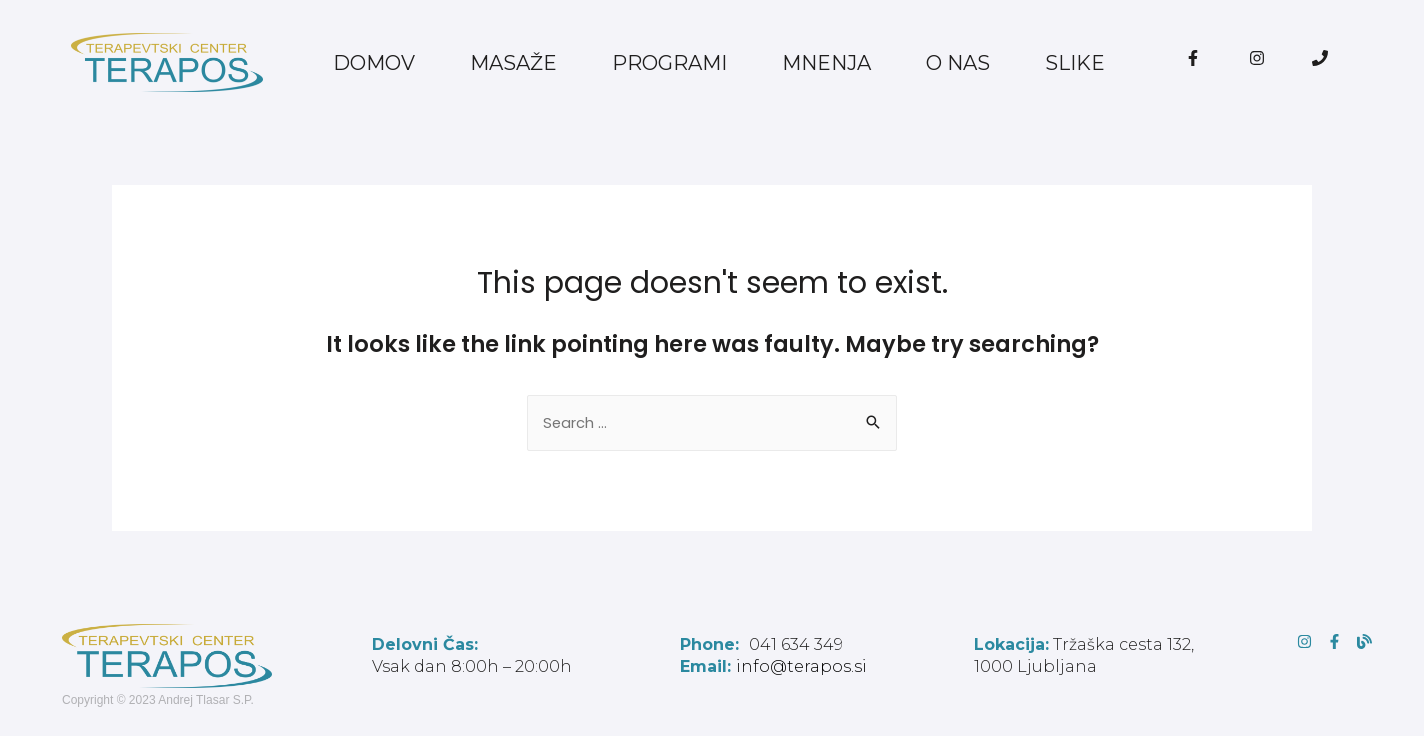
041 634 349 (761, 645)
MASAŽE (513, 63)
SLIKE (1075, 63)
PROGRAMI (669, 63)
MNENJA (826, 63)
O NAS (958, 63)
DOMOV (374, 63)
